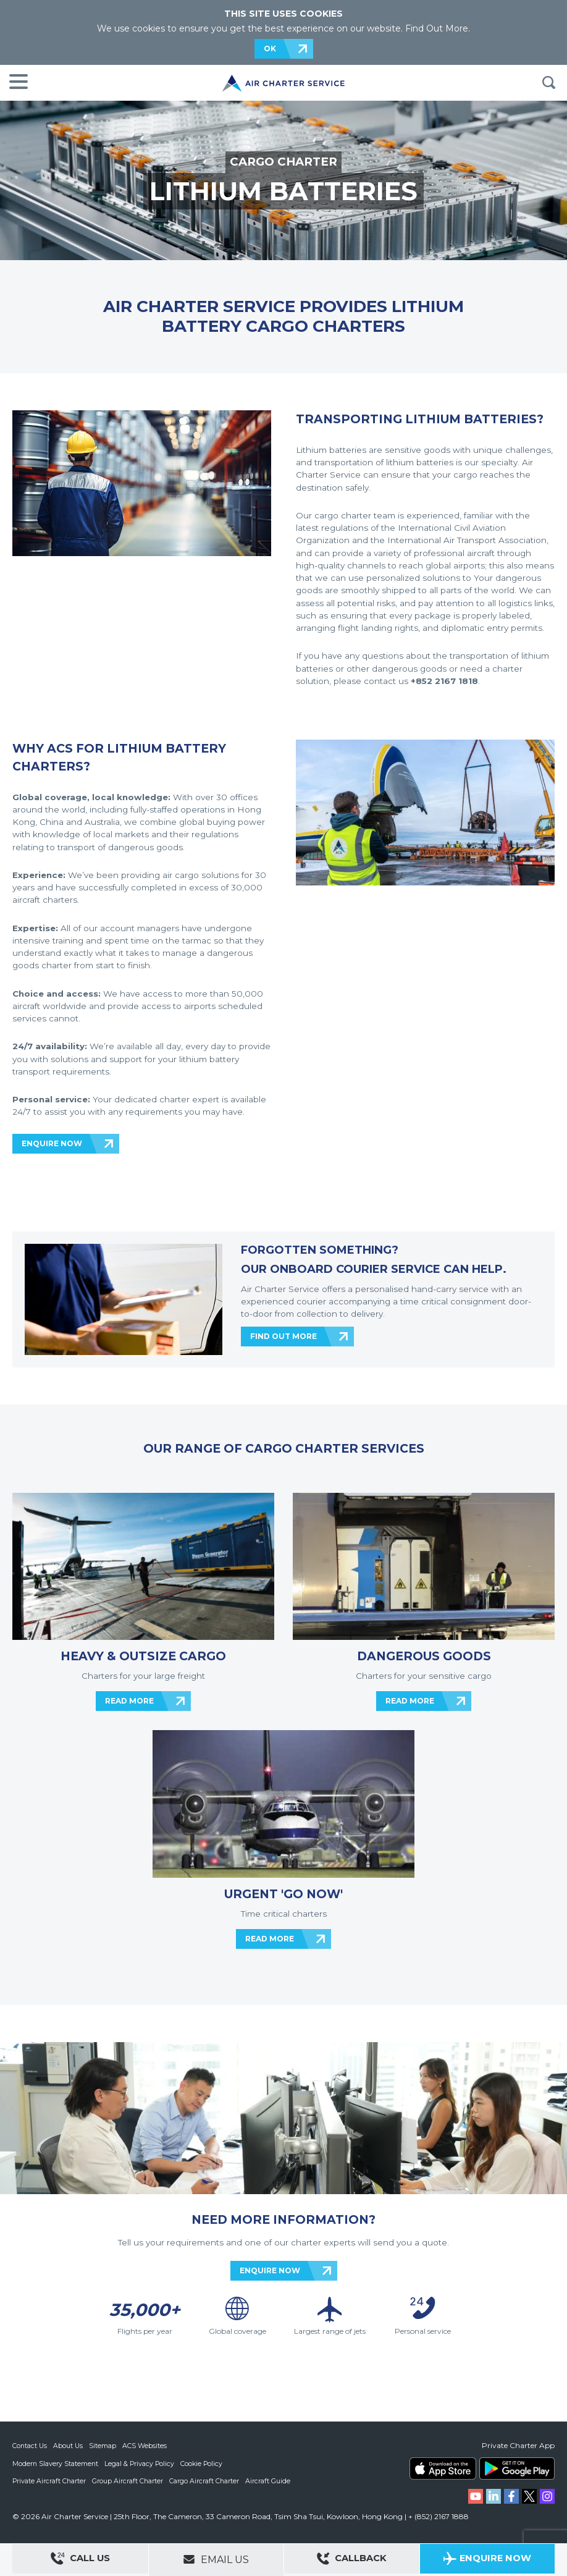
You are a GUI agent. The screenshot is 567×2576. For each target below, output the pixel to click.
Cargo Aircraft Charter (206, 2480)
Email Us (216, 2559)
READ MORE (129, 1700)
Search (548, 83)
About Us (69, 2445)
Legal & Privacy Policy (141, 2463)
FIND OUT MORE (283, 1336)
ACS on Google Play (517, 2468)
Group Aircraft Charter (129, 2480)
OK (270, 48)
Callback (351, 2560)
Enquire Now (487, 2560)
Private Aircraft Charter (49, 2480)
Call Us (80, 2560)
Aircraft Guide (270, 2480)
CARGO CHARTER (283, 161)
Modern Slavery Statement (55, 2463)
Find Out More (436, 28)
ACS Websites (146, 2445)
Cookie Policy (204, 2463)
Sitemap (104, 2445)
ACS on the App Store (443, 2468)
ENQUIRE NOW (52, 1143)
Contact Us (30, 2445)
